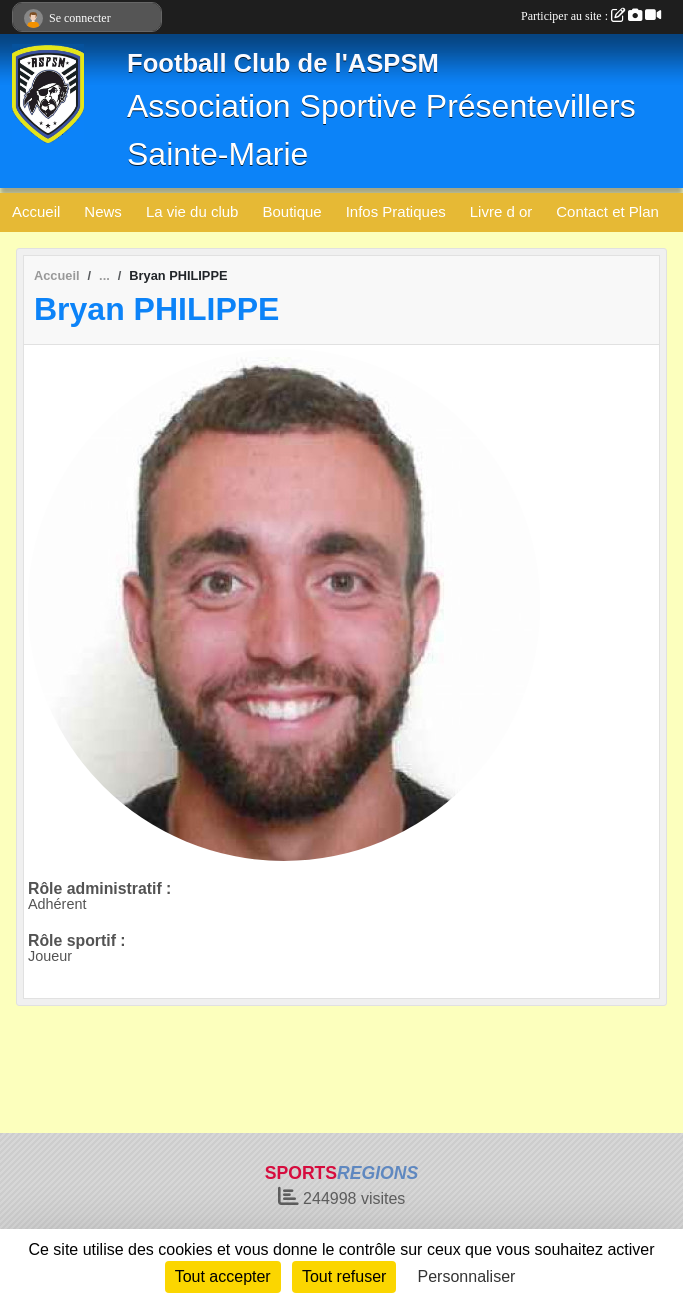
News (103, 211)
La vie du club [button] (192, 211)
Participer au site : (591, 16)
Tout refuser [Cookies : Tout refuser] (344, 1276)
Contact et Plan (607, 211)
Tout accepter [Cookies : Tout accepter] (223, 1276)
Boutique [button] (291, 211)
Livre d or (501, 211)
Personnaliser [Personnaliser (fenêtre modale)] (467, 1276)
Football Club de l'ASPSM (283, 63)
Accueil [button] (36, 211)
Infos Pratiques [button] (396, 211)
